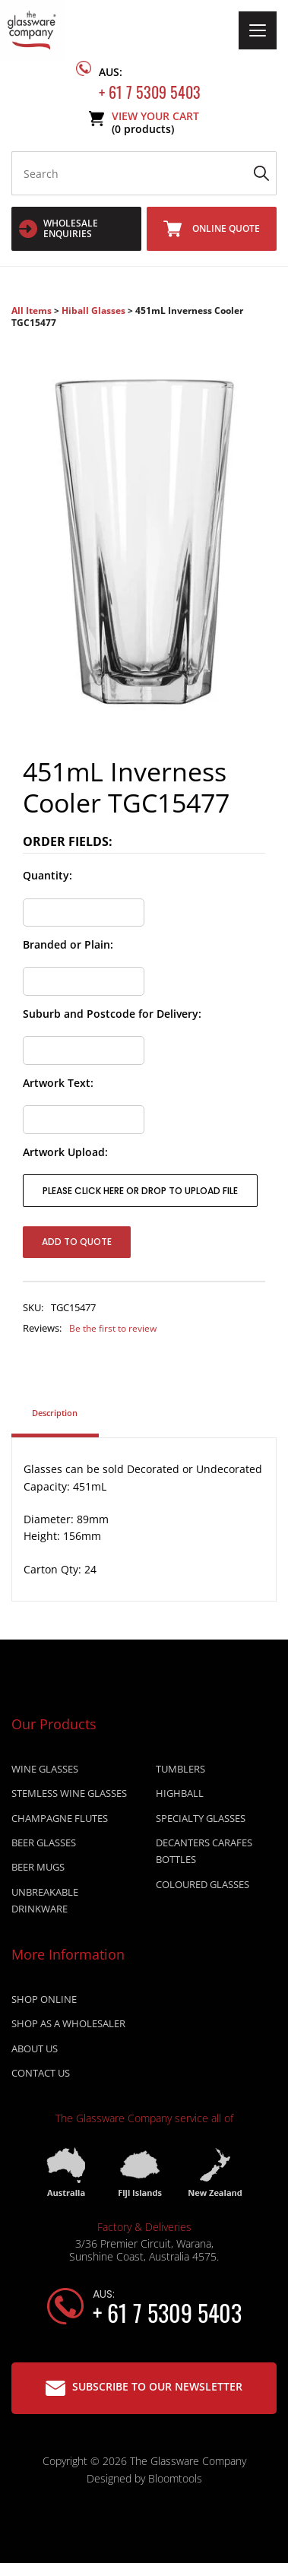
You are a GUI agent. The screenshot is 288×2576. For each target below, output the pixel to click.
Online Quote (211, 229)
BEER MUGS (38, 1868)
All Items (32, 310)
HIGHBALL (180, 1794)
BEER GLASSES (43, 1843)
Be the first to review (113, 1328)
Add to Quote (77, 1241)
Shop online (44, 2000)
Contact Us (40, 2074)
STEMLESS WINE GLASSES (69, 1794)
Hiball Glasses (93, 310)
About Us (34, 2049)
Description (55, 1413)
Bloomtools (175, 2479)
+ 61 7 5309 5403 (150, 80)
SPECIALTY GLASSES (200, 1819)
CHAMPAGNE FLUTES (59, 1819)
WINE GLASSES (44, 1769)
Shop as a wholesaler (68, 2025)
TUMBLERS (180, 1769)
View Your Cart (155, 123)
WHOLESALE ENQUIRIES (58, 228)
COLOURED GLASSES (202, 1885)
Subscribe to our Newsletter (144, 2387)
